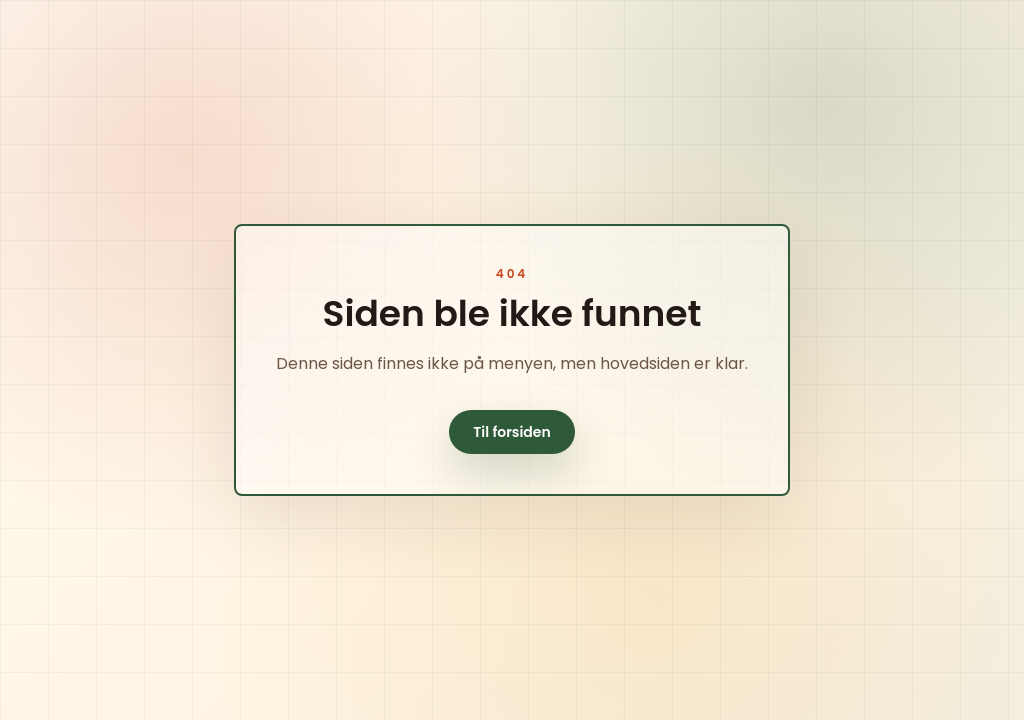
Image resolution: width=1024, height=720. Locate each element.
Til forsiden (512, 432)
